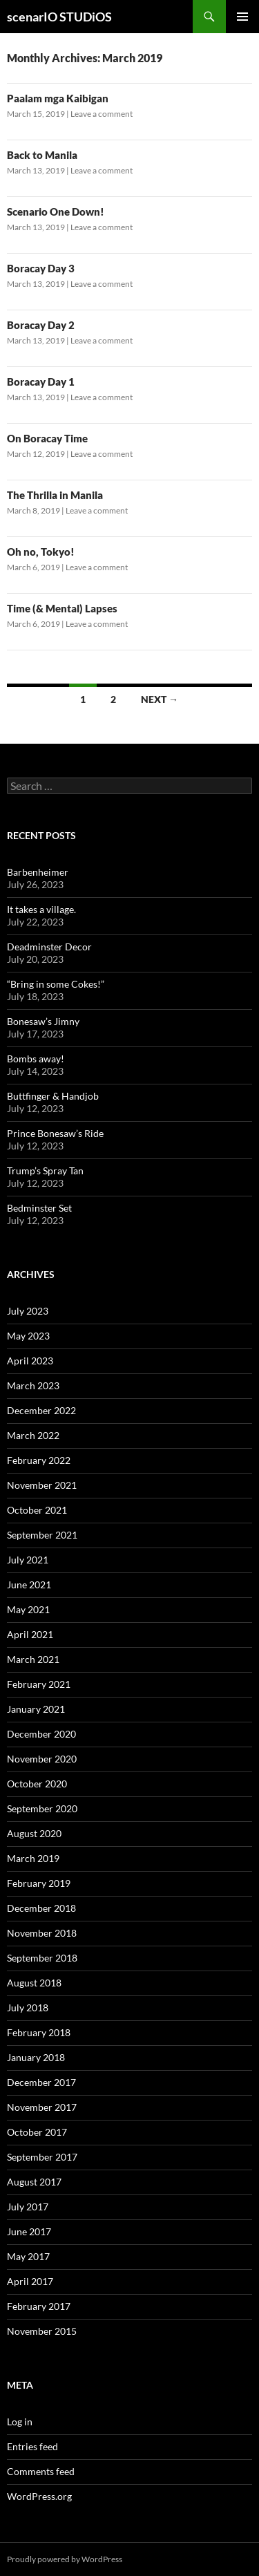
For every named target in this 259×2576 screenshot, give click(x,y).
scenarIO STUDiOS (59, 16)
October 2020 (37, 1783)
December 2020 (41, 1734)
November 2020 (42, 1759)
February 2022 (38, 1460)
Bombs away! (35, 1058)
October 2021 (37, 1510)
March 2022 (33, 1435)
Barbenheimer (37, 872)
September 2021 (42, 1535)
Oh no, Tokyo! (41, 551)
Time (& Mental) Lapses (62, 608)
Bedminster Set (39, 1208)
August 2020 (34, 1833)
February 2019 (38, 1883)
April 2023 (30, 1360)
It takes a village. (41, 909)
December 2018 (41, 1908)
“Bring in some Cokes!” (55, 984)
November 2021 (42, 1485)
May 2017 (28, 2256)
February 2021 (38, 1684)
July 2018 (27, 2007)
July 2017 (27, 2206)
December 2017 (41, 2082)
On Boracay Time (47, 438)
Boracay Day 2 (41, 325)
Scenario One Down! (55, 211)
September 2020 (42, 1808)
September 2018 (42, 1958)
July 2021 (27, 1560)
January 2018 (36, 2057)
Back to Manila (42, 155)
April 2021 (30, 1634)
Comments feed (41, 2471)
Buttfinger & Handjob (53, 1096)
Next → (159, 699)
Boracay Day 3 (41, 268)
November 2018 (42, 1933)
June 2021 (29, 1584)
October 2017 (37, 2132)
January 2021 (36, 1709)
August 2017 (34, 2182)
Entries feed (32, 2446)
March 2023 (33, 1385)
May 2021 (28, 1609)
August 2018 (34, 1983)
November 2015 (42, 2331)
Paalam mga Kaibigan (57, 98)
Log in (19, 2421)
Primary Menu (242, 16)
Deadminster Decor (49, 946)
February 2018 (38, 2032)
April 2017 (30, 2281)
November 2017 (42, 2107)
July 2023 (27, 1311)
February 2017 (38, 2306)
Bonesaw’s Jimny (43, 1021)
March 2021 (33, 1659)
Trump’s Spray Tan (45, 1170)
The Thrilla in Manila (55, 495)
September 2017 (42, 2157)
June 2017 (29, 2231)
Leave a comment (101, 114)
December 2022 (41, 1410)
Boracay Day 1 (41, 381)
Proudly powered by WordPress (64, 2559)
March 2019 (33, 1858)
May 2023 (28, 1336)
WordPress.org (39, 2496)
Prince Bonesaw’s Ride (55, 1133)
